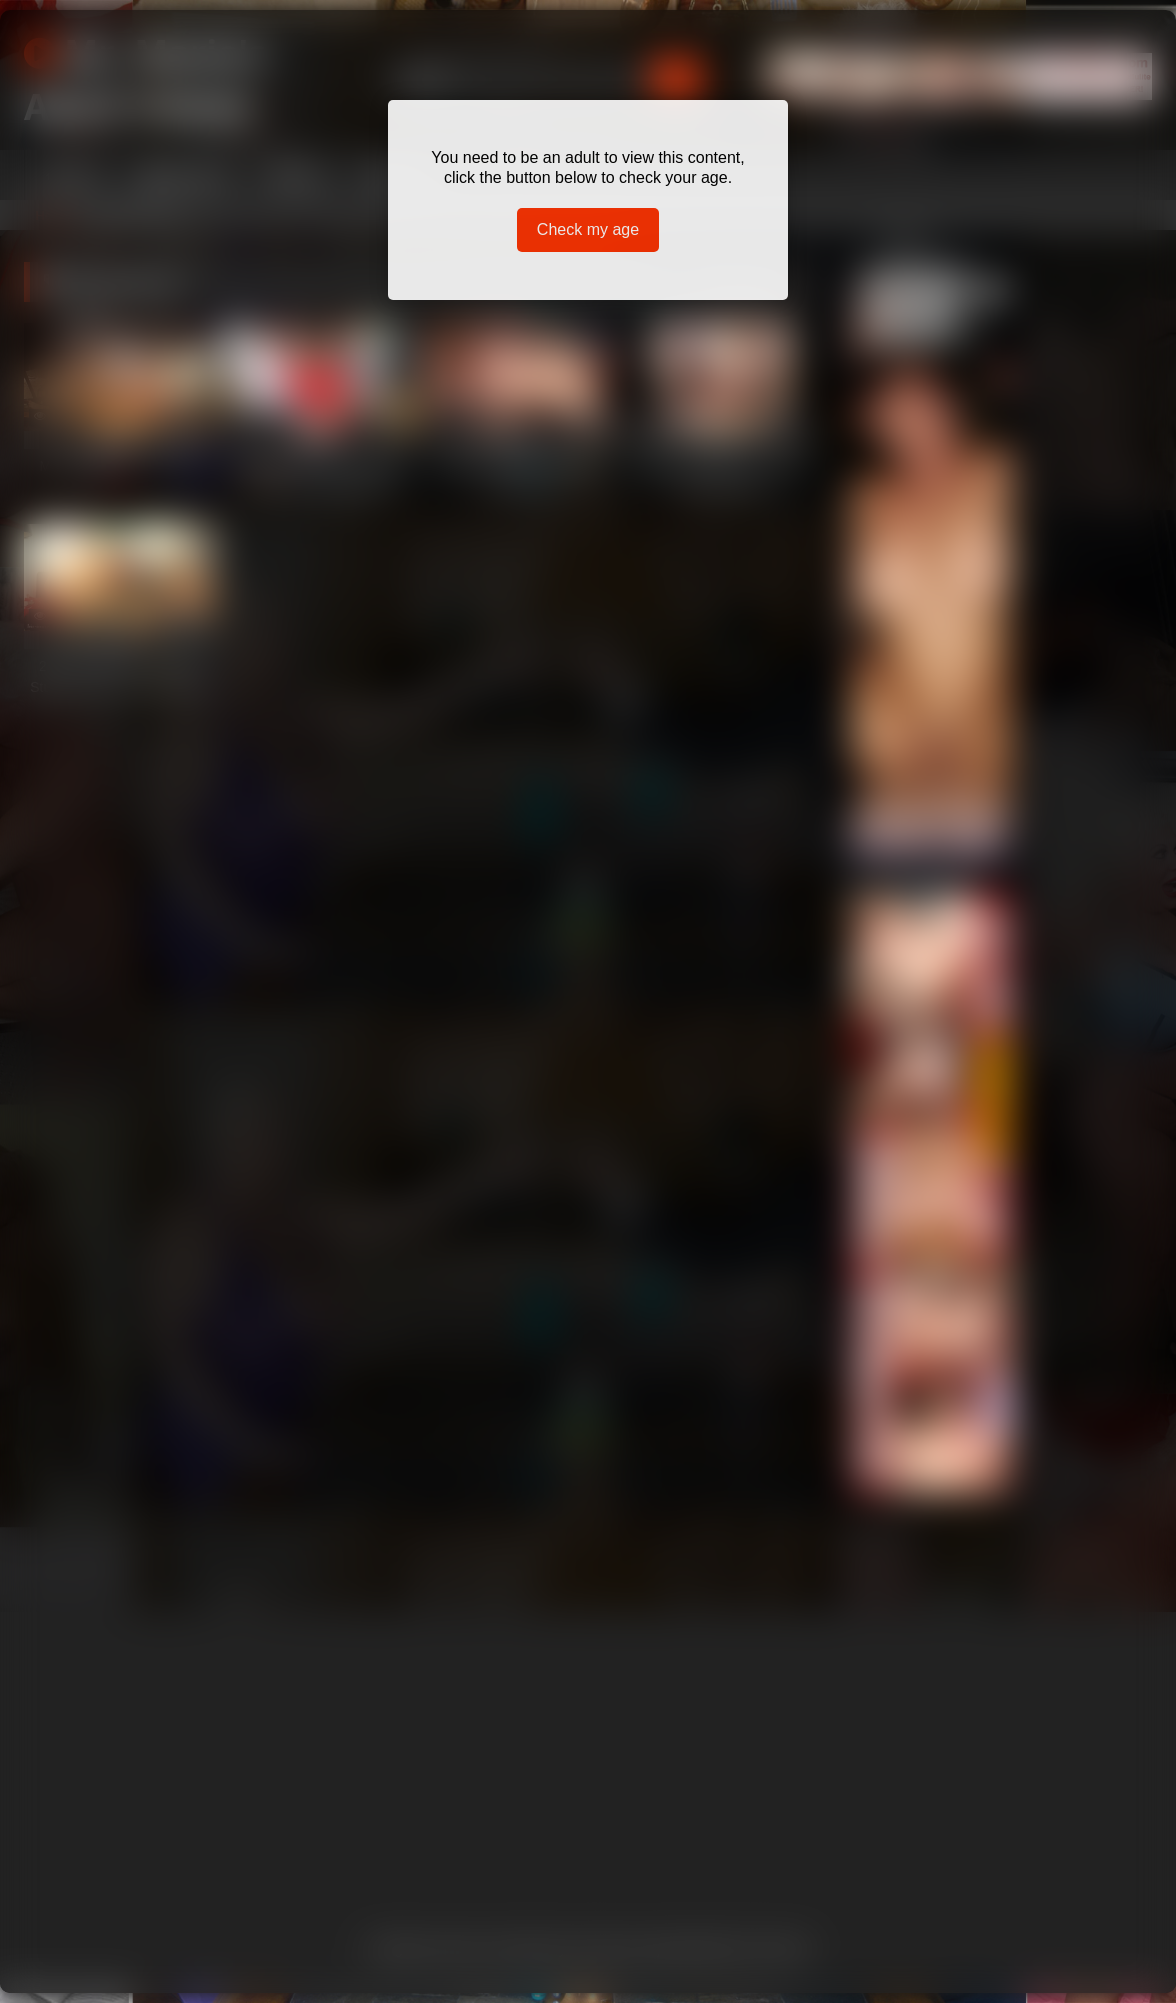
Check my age (588, 229)
